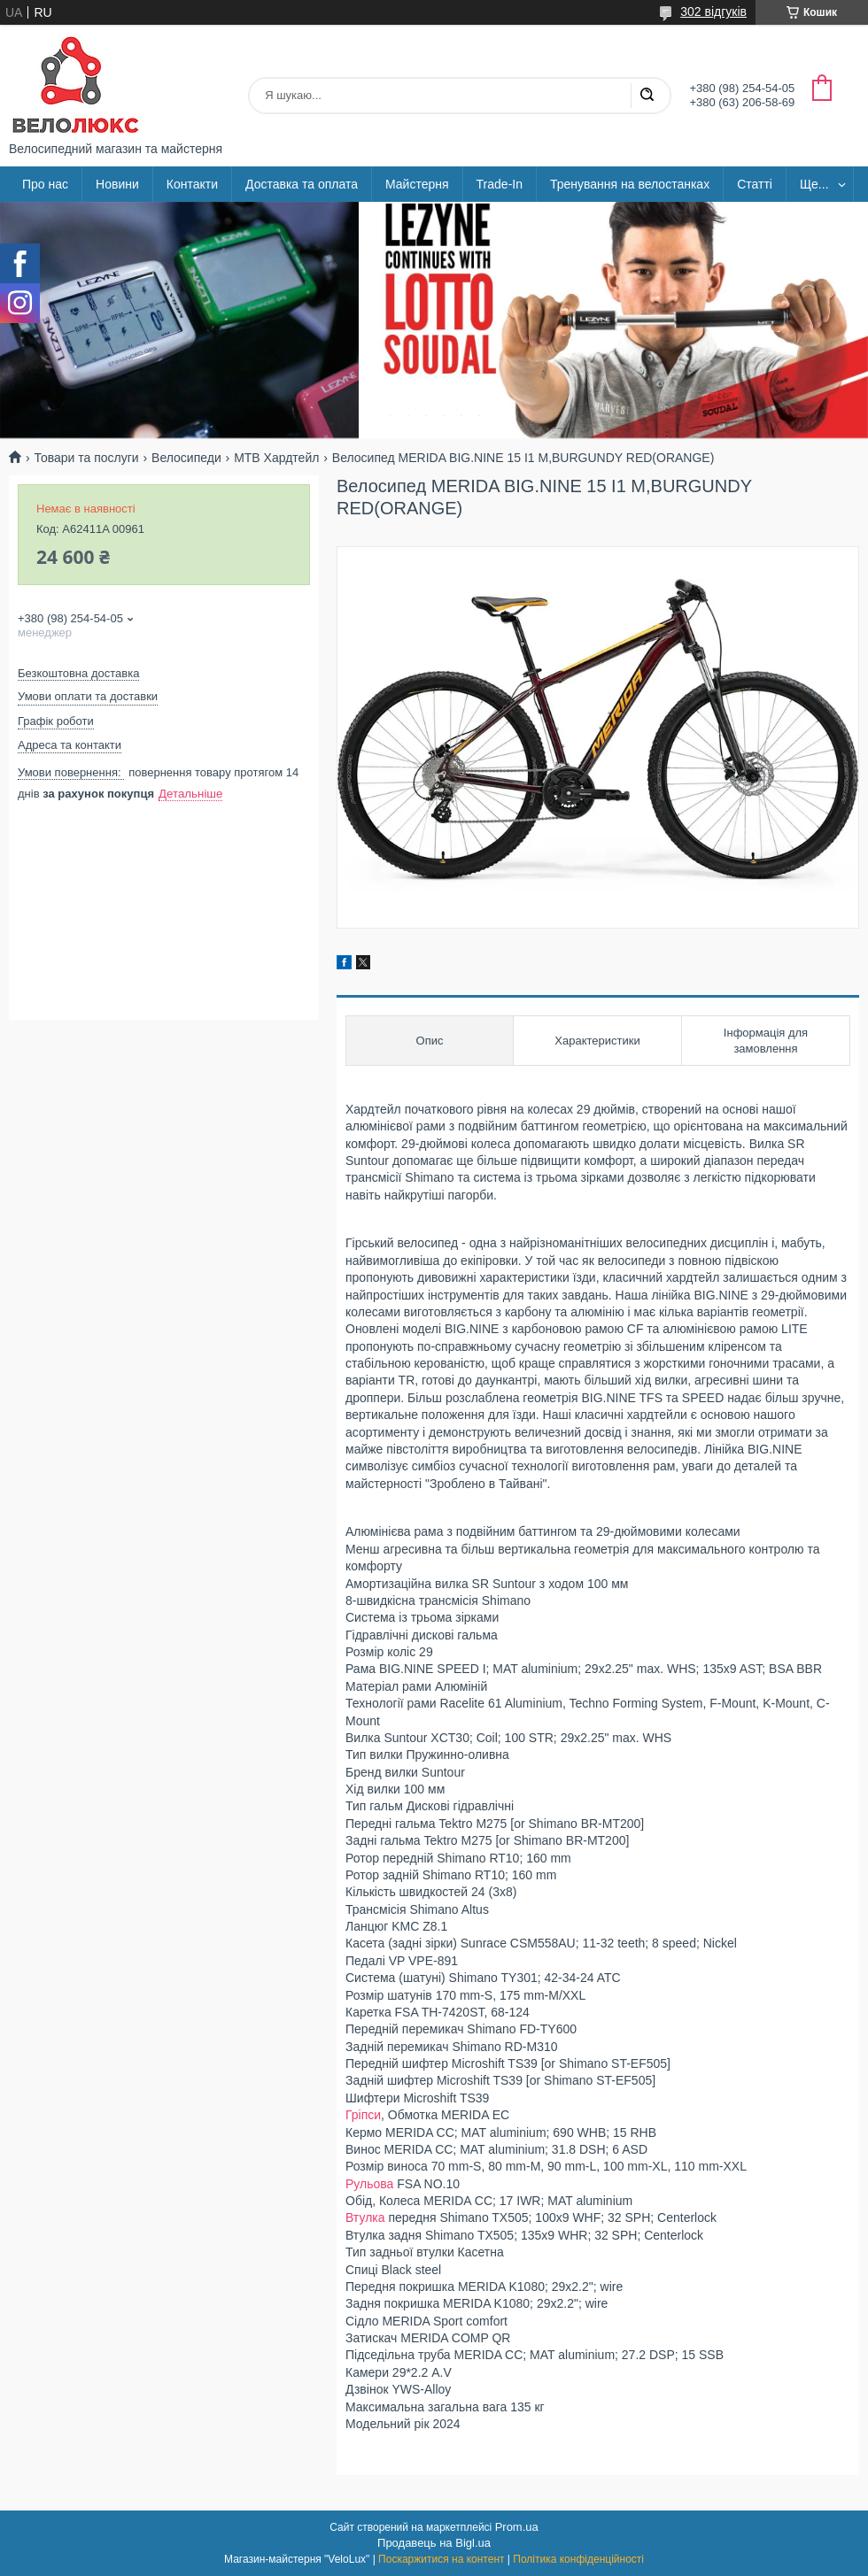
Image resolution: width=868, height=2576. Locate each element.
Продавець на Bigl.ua (434, 2542)
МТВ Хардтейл (276, 458)
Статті (754, 184)
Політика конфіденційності (578, 2559)
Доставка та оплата (301, 184)
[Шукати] (647, 95)
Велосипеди (186, 458)
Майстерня (417, 184)
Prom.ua (517, 2527)
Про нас (45, 184)
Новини (117, 184)
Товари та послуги (86, 458)
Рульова (369, 2184)
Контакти (192, 184)
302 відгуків (713, 11)
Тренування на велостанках (629, 184)
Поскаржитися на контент (441, 2559)
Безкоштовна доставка (78, 673)
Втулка (365, 2217)
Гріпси (363, 2115)
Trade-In (500, 184)
